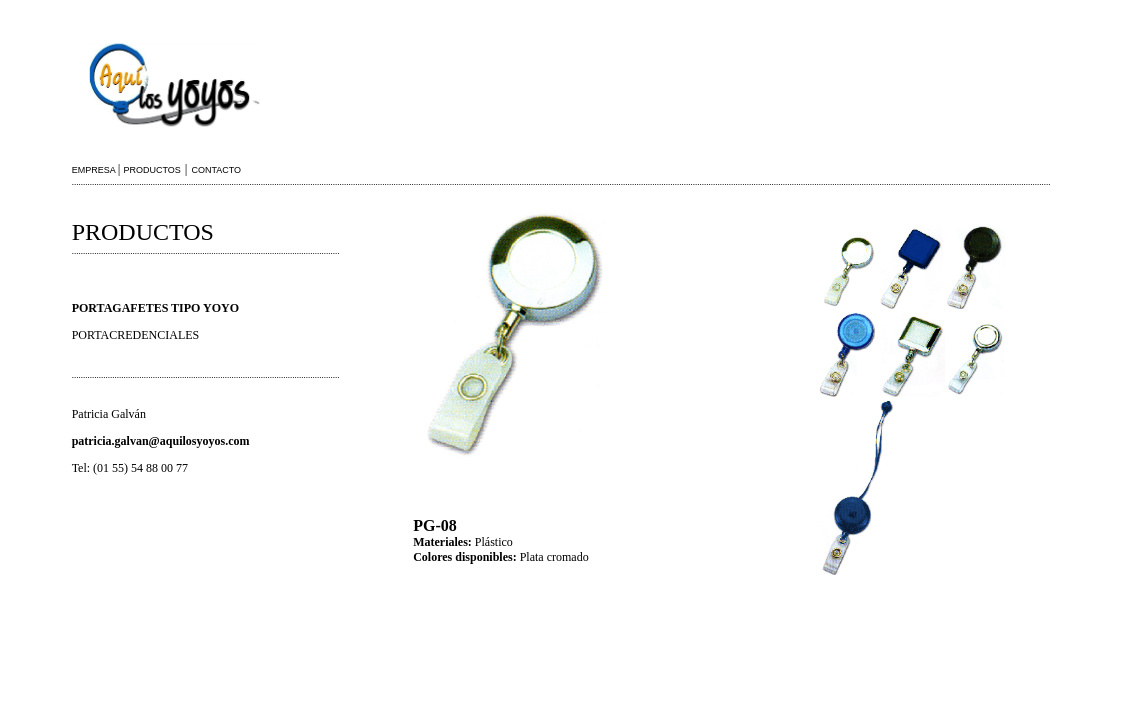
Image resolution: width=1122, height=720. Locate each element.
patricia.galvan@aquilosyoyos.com (161, 441)
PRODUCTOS (152, 170)
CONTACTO (216, 170)
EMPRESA (95, 170)
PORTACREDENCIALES (136, 335)
